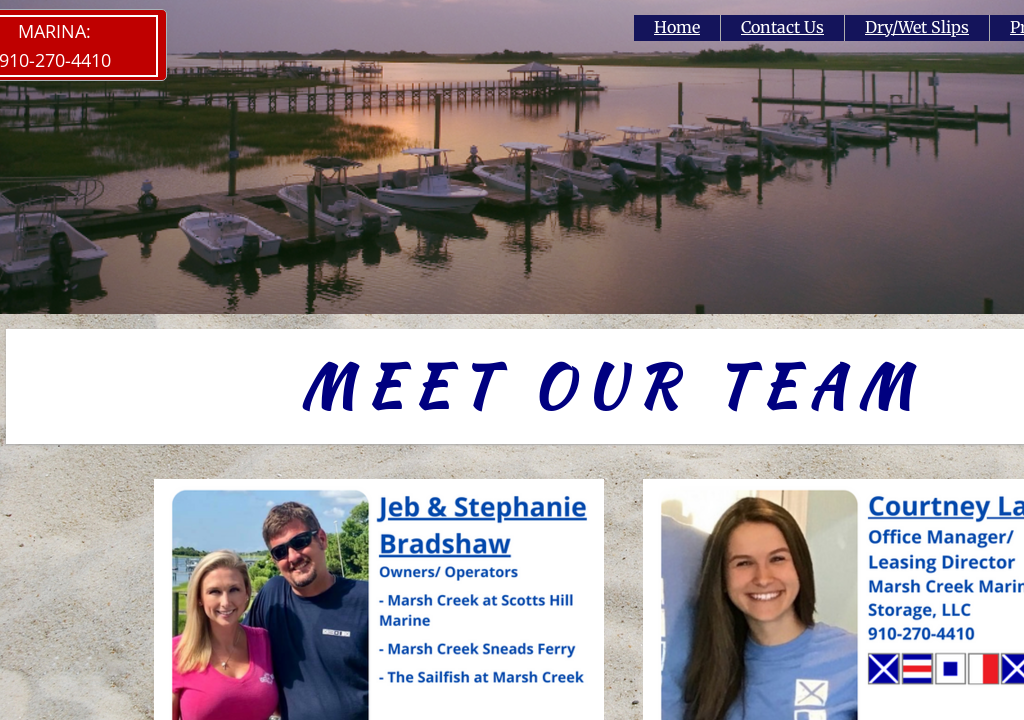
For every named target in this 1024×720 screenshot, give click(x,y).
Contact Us (782, 27)
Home (677, 27)
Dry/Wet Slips (917, 27)
